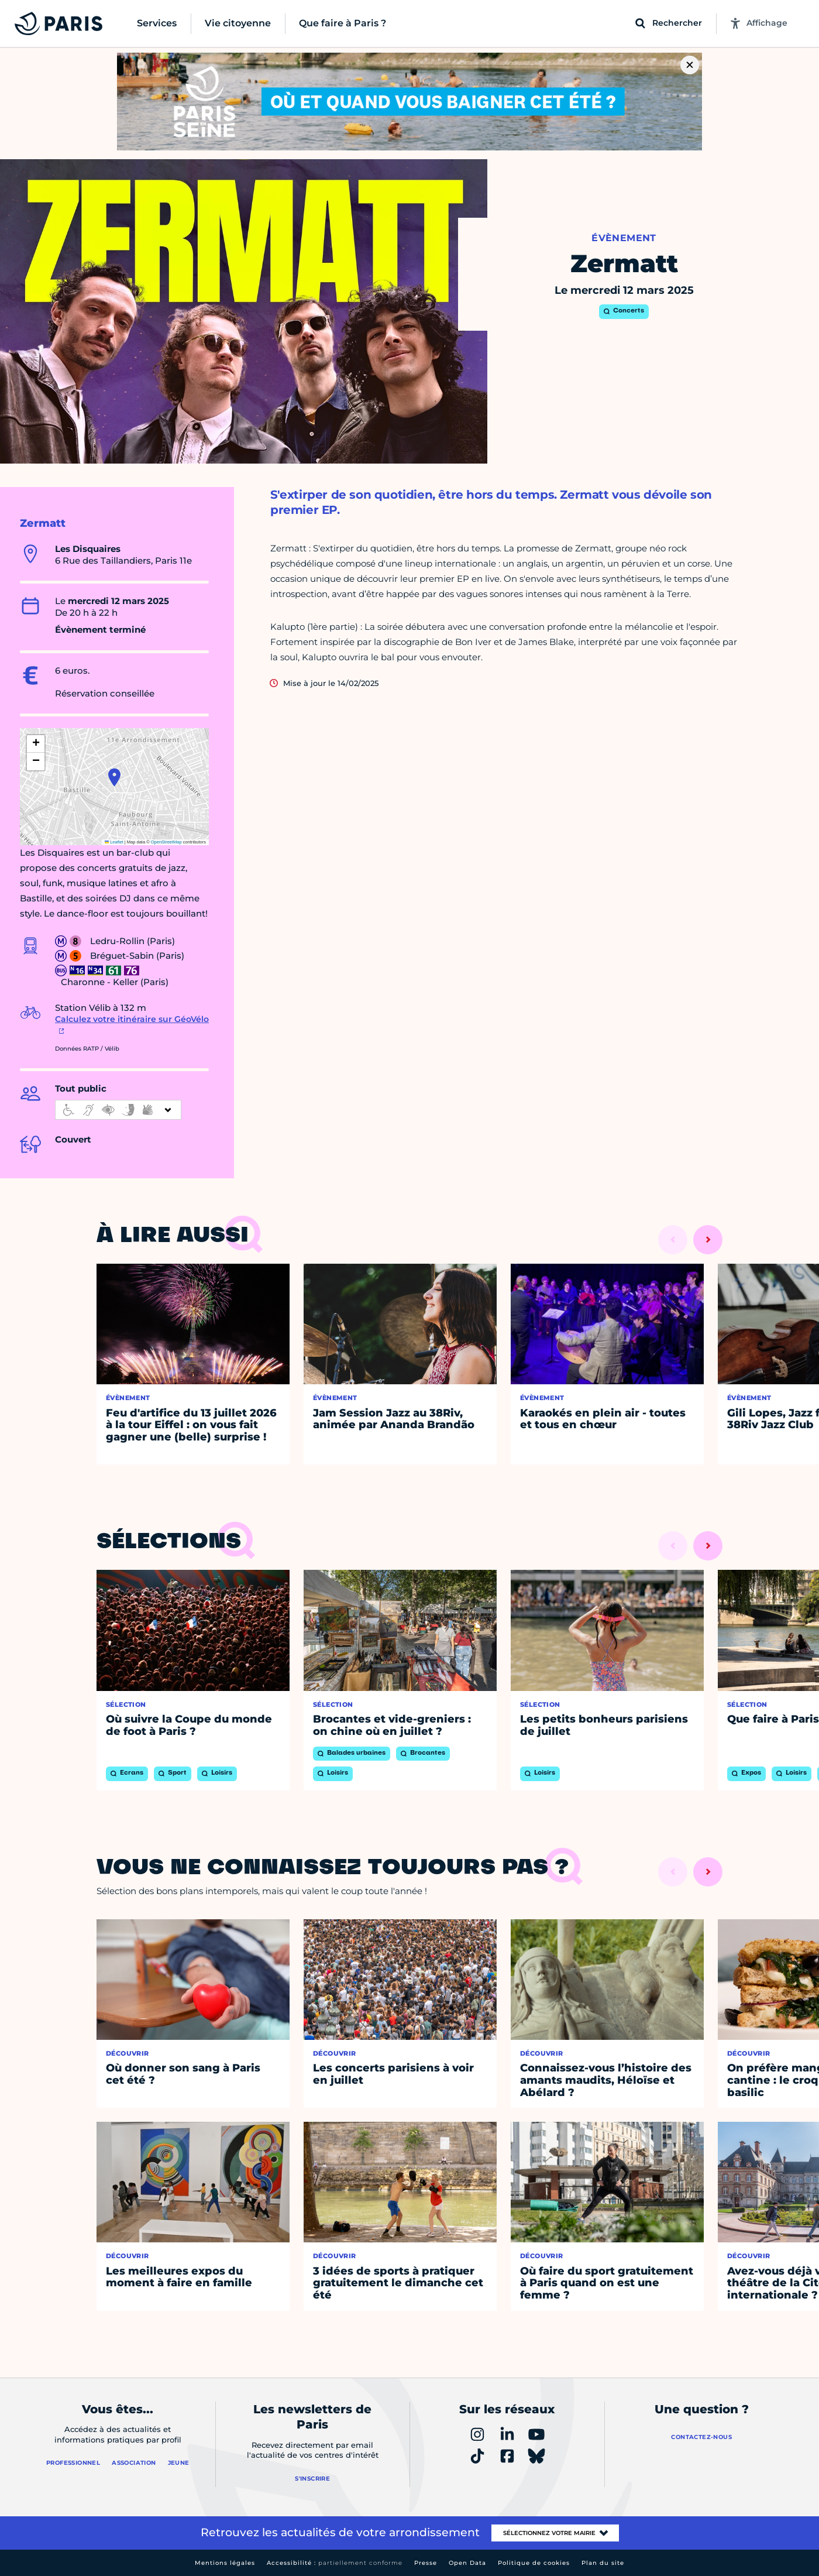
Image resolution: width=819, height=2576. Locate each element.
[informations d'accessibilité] (118, 1110)
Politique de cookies (534, 2563)
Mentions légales (225, 2563)
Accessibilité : (334, 2563)
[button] (114, 777)
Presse (425, 2563)
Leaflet (114, 842)
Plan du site (602, 2563)
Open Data (467, 2563)
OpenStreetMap (166, 842)
